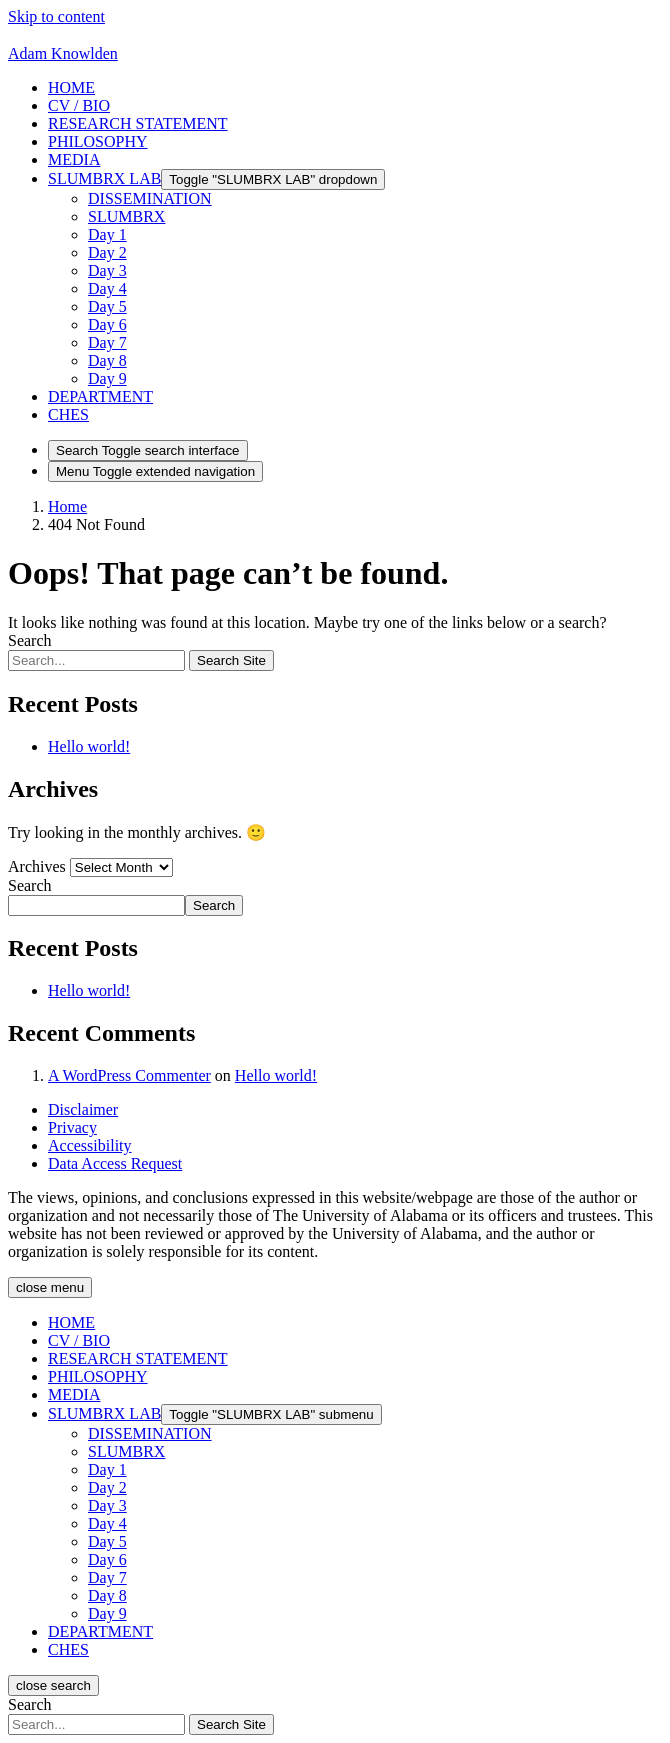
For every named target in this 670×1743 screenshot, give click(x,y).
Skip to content (56, 16)
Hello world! (89, 746)
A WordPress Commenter (129, 1075)
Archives (37, 866)
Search (30, 640)
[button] (100, 396)
